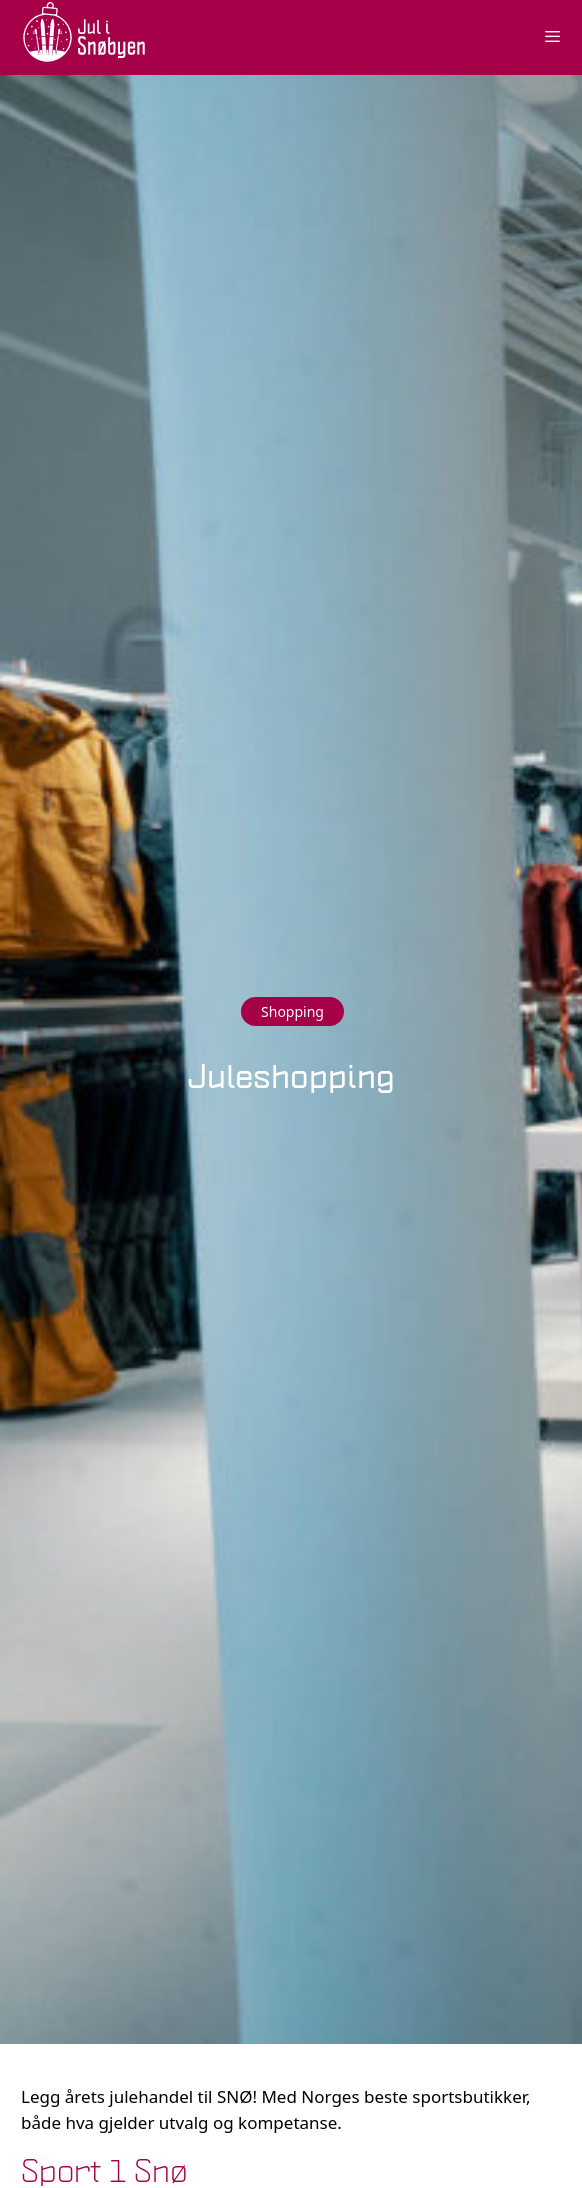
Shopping (292, 1011)
